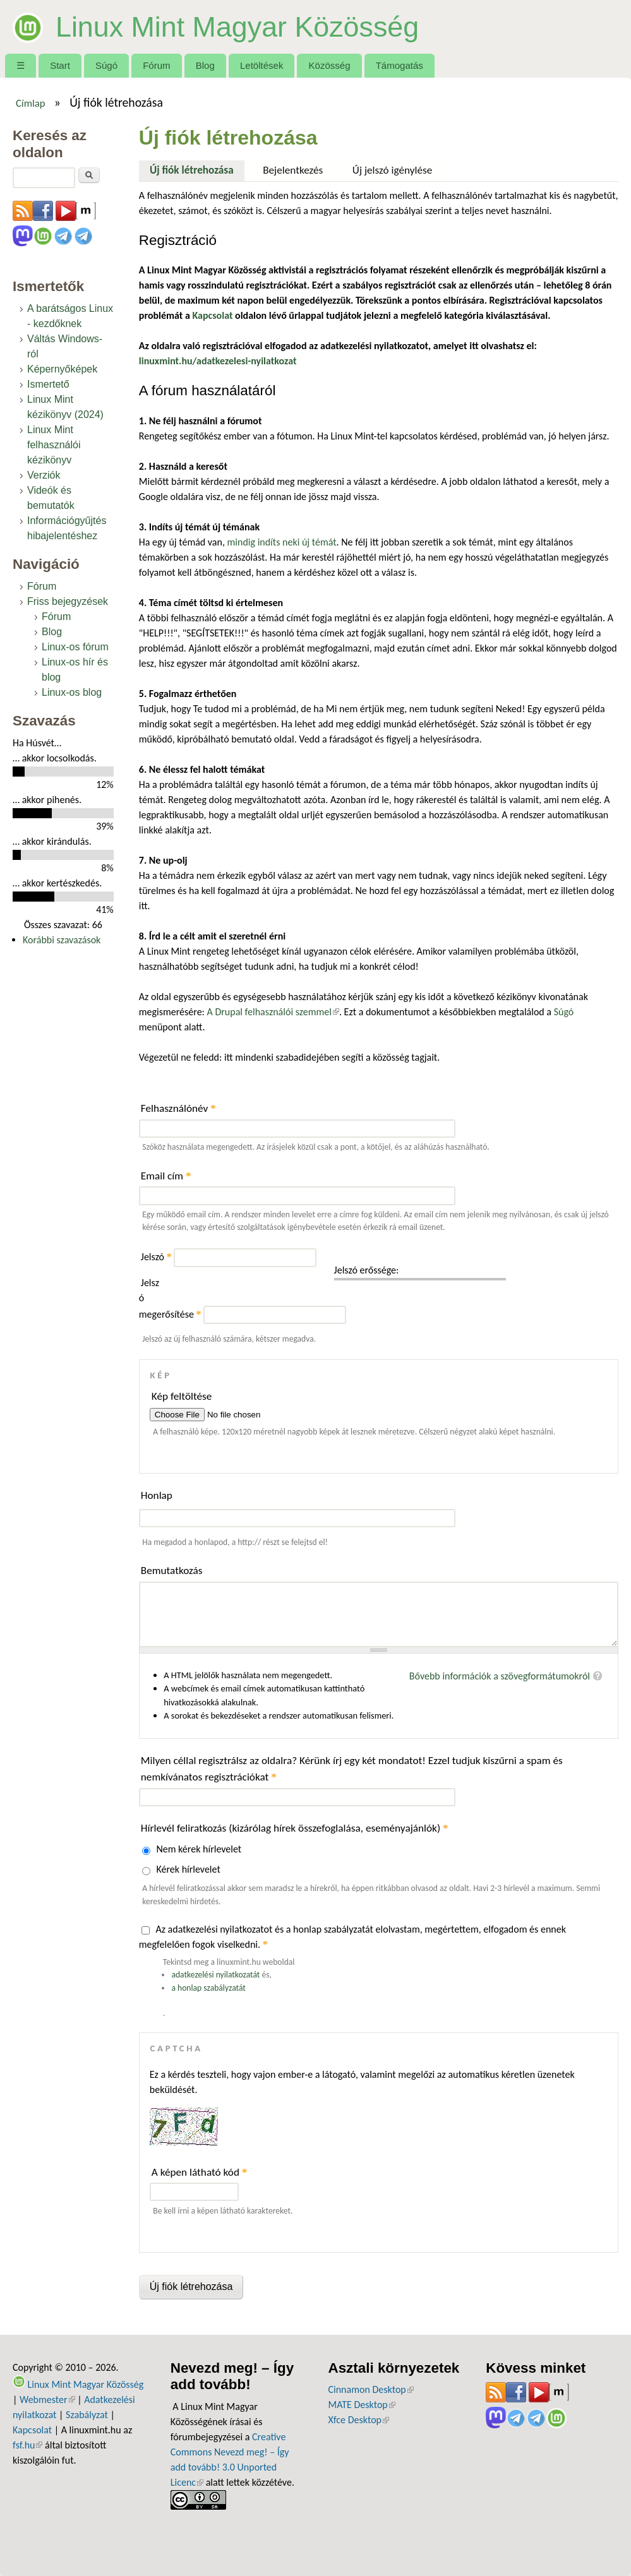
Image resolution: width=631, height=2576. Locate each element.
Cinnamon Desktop (371, 2389)
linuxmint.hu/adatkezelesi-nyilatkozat (218, 361)
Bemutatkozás (172, 1570)
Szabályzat (87, 2415)
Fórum (156, 65)
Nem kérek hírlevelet (198, 1849)
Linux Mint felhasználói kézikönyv (54, 444)
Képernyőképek (62, 369)
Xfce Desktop (358, 2420)
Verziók (43, 475)
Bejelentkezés (293, 170)
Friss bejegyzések (67, 601)
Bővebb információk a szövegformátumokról (499, 1676)
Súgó (106, 65)
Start (60, 65)
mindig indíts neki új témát (282, 542)
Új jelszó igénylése (392, 170)
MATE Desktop (361, 2405)
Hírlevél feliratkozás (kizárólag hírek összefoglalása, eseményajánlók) (294, 1828)
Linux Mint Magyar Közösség (237, 26)
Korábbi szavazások (61, 940)
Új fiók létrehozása (197, 168)
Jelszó (156, 1257)
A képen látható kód (200, 2172)
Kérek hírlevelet (188, 1869)
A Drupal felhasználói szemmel (273, 1012)
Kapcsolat (32, 2430)
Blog (205, 65)
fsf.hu (27, 2445)
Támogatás (399, 65)
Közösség (330, 65)
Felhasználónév (178, 1108)
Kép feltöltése (182, 1396)
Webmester (47, 2400)
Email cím (166, 1176)
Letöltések (262, 65)
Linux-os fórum (75, 646)
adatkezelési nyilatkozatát (215, 1974)
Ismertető (48, 384)
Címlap (30, 103)
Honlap (156, 1495)
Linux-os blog (72, 692)
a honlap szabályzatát (208, 1988)
